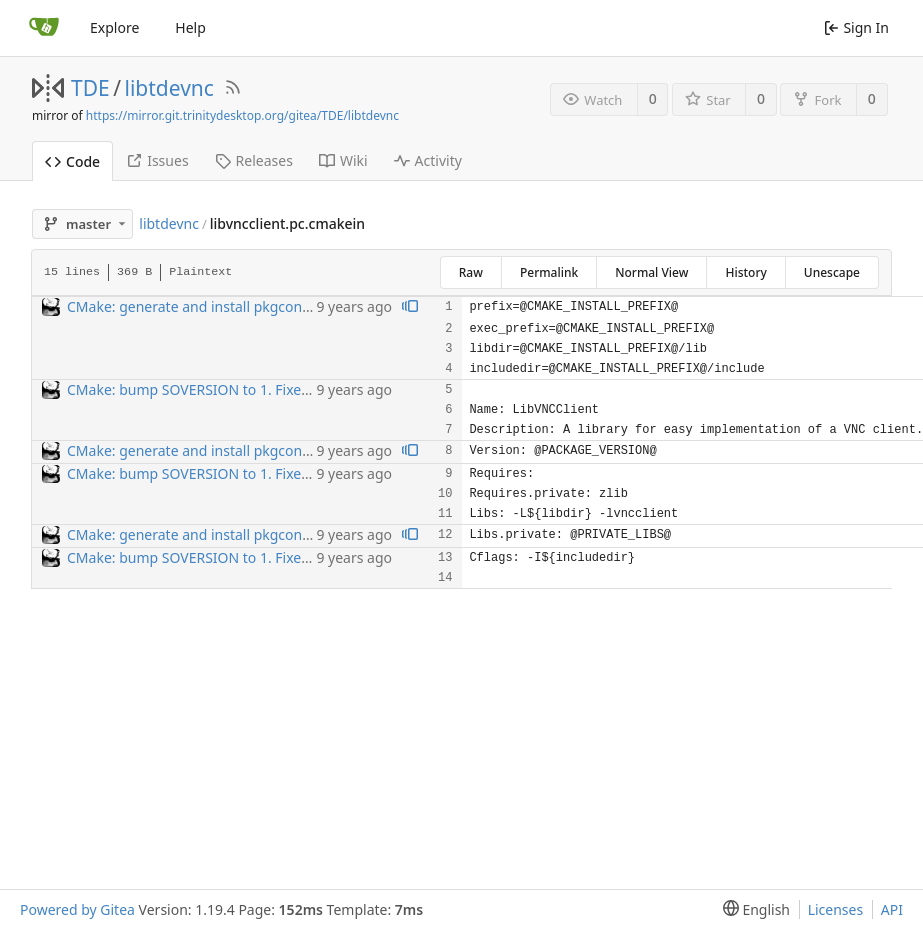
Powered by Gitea (77, 909)
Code (72, 161)
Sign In (856, 27)
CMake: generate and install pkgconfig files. (210, 306)
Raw (471, 272)
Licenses (836, 909)
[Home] (44, 28)
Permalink (549, 272)
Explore (114, 27)
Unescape (832, 272)
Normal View (651, 272)
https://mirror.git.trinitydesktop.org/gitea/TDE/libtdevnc (242, 115)
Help (190, 27)
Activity (428, 160)
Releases (254, 160)
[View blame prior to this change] (410, 307)
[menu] (752, 909)
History (745, 272)
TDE (90, 88)
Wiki (343, 160)
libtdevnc (169, 88)
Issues (157, 160)
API (892, 909)
